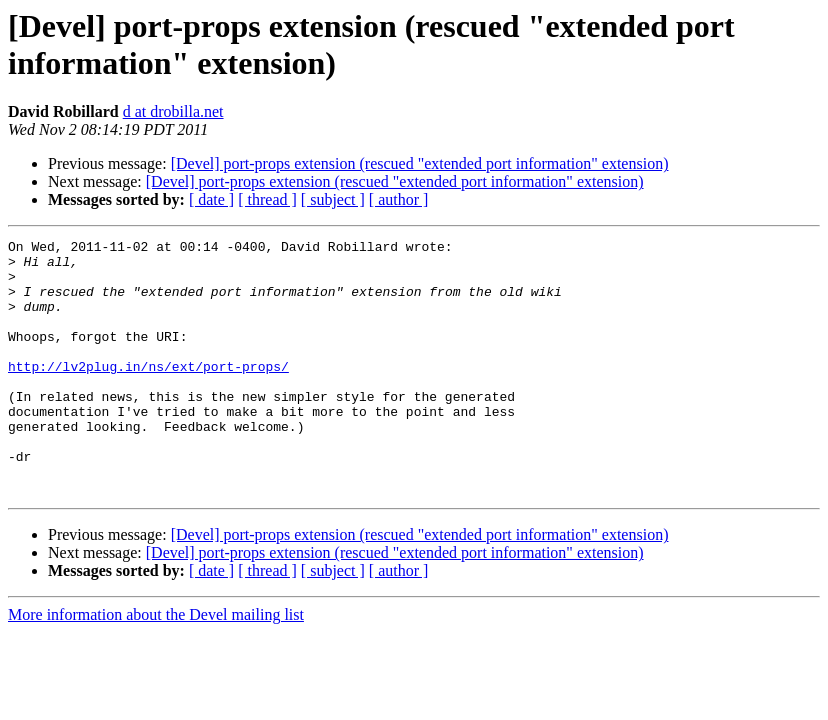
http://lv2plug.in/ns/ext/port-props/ (148, 393)
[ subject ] (333, 199)
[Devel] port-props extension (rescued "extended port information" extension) (420, 163)
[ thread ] (267, 199)
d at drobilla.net (173, 111)
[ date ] (211, 199)
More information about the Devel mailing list (156, 665)
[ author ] (399, 199)
